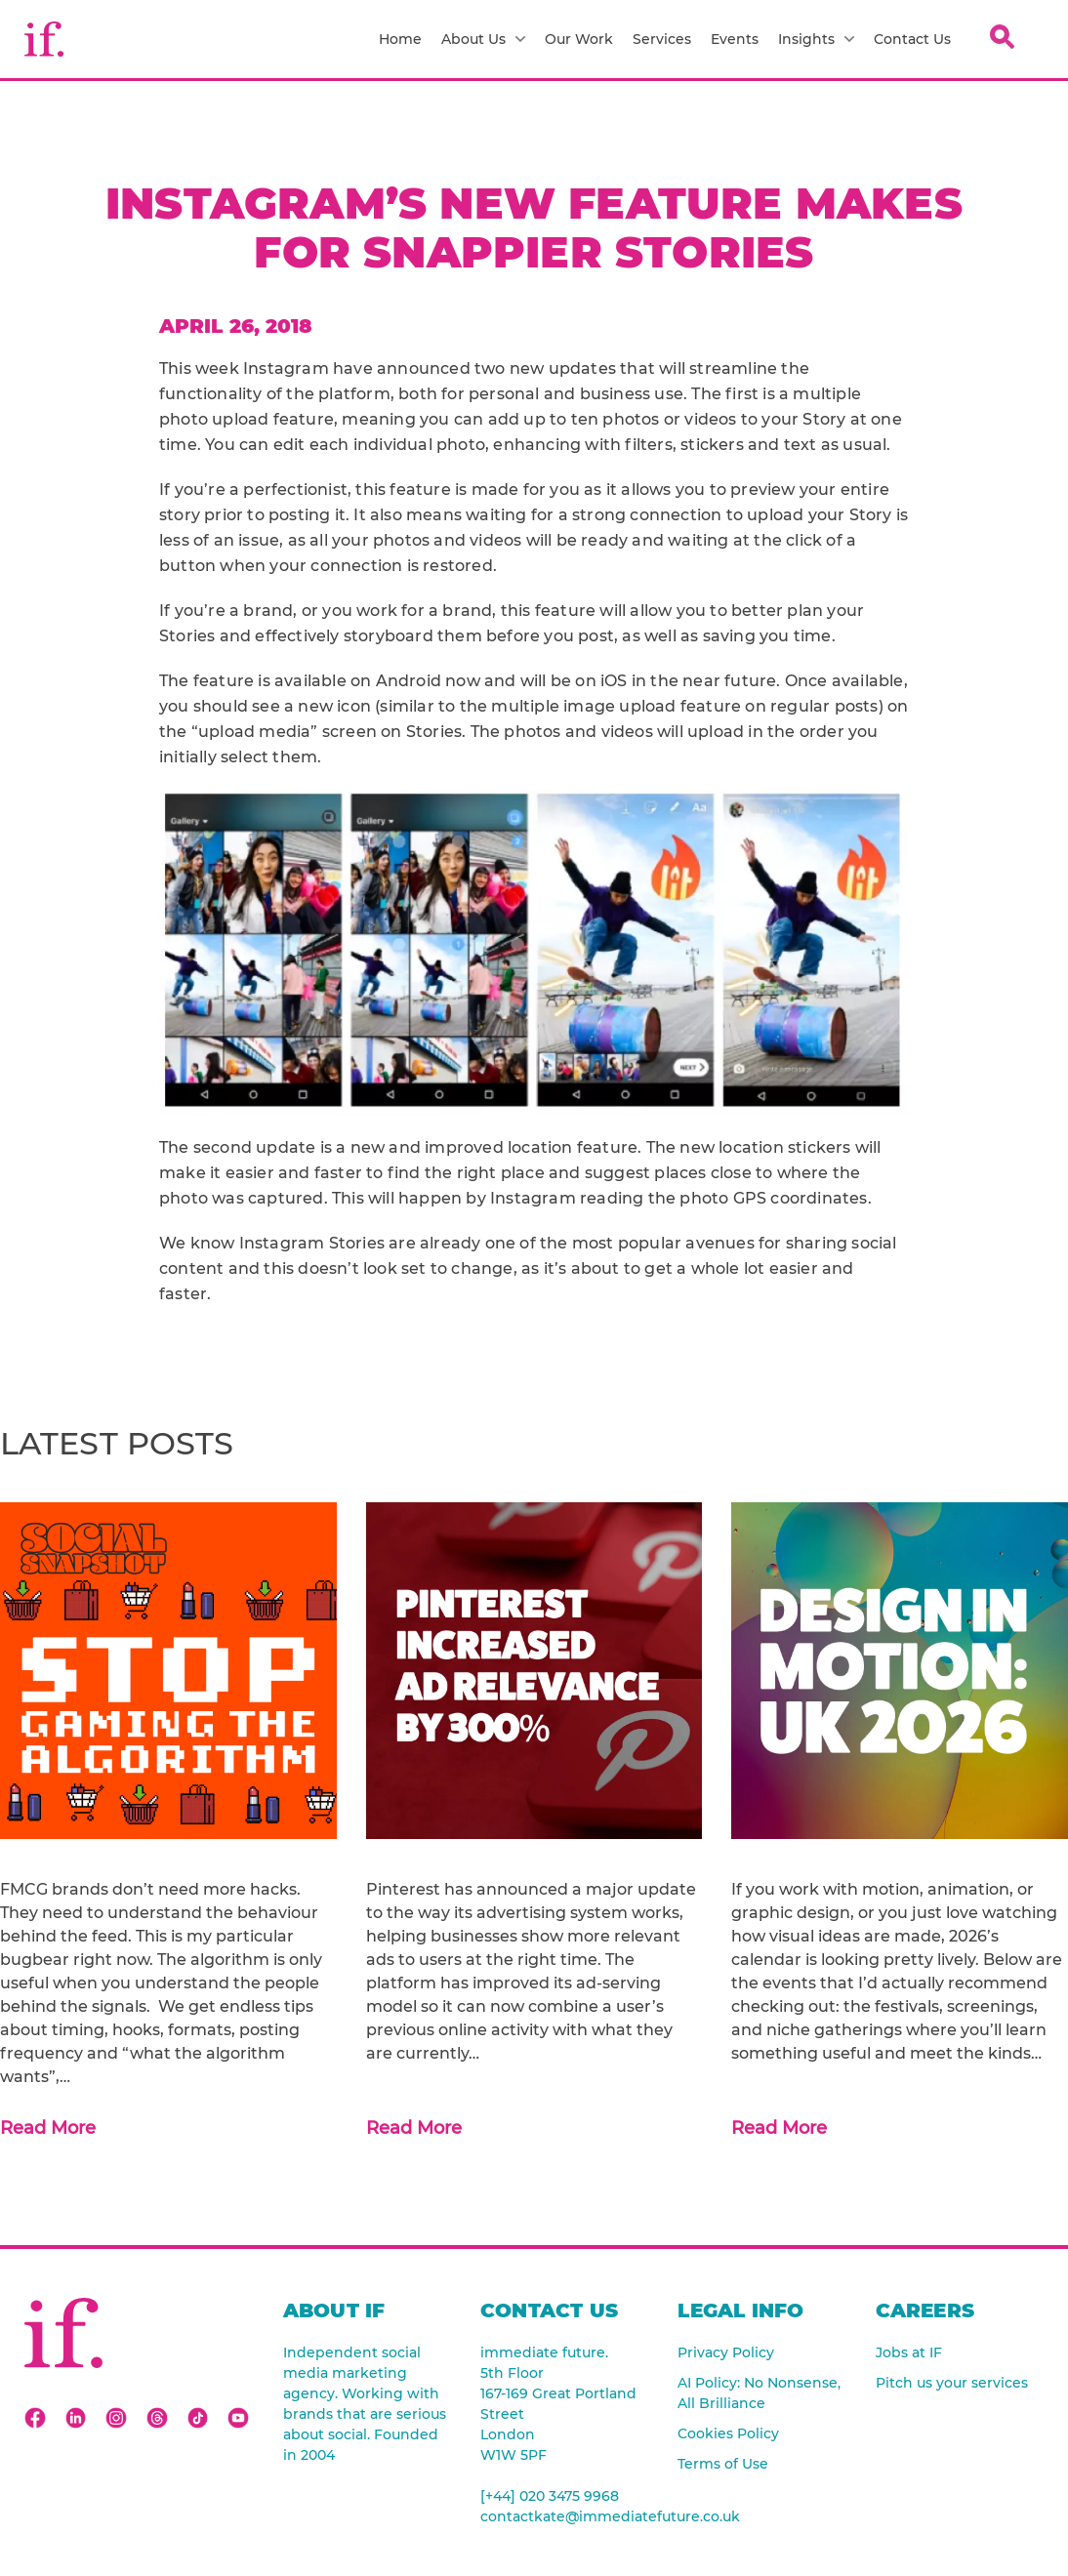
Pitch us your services (952, 2383)
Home (400, 39)
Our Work (579, 39)
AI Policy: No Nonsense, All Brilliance (759, 2393)
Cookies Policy (728, 2433)
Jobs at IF (909, 2352)
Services (662, 39)
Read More (48, 2128)
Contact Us (912, 39)
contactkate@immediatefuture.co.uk (564, 2516)
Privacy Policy (726, 2352)
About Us (483, 39)
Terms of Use (723, 2464)
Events (735, 39)
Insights (816, 39)
